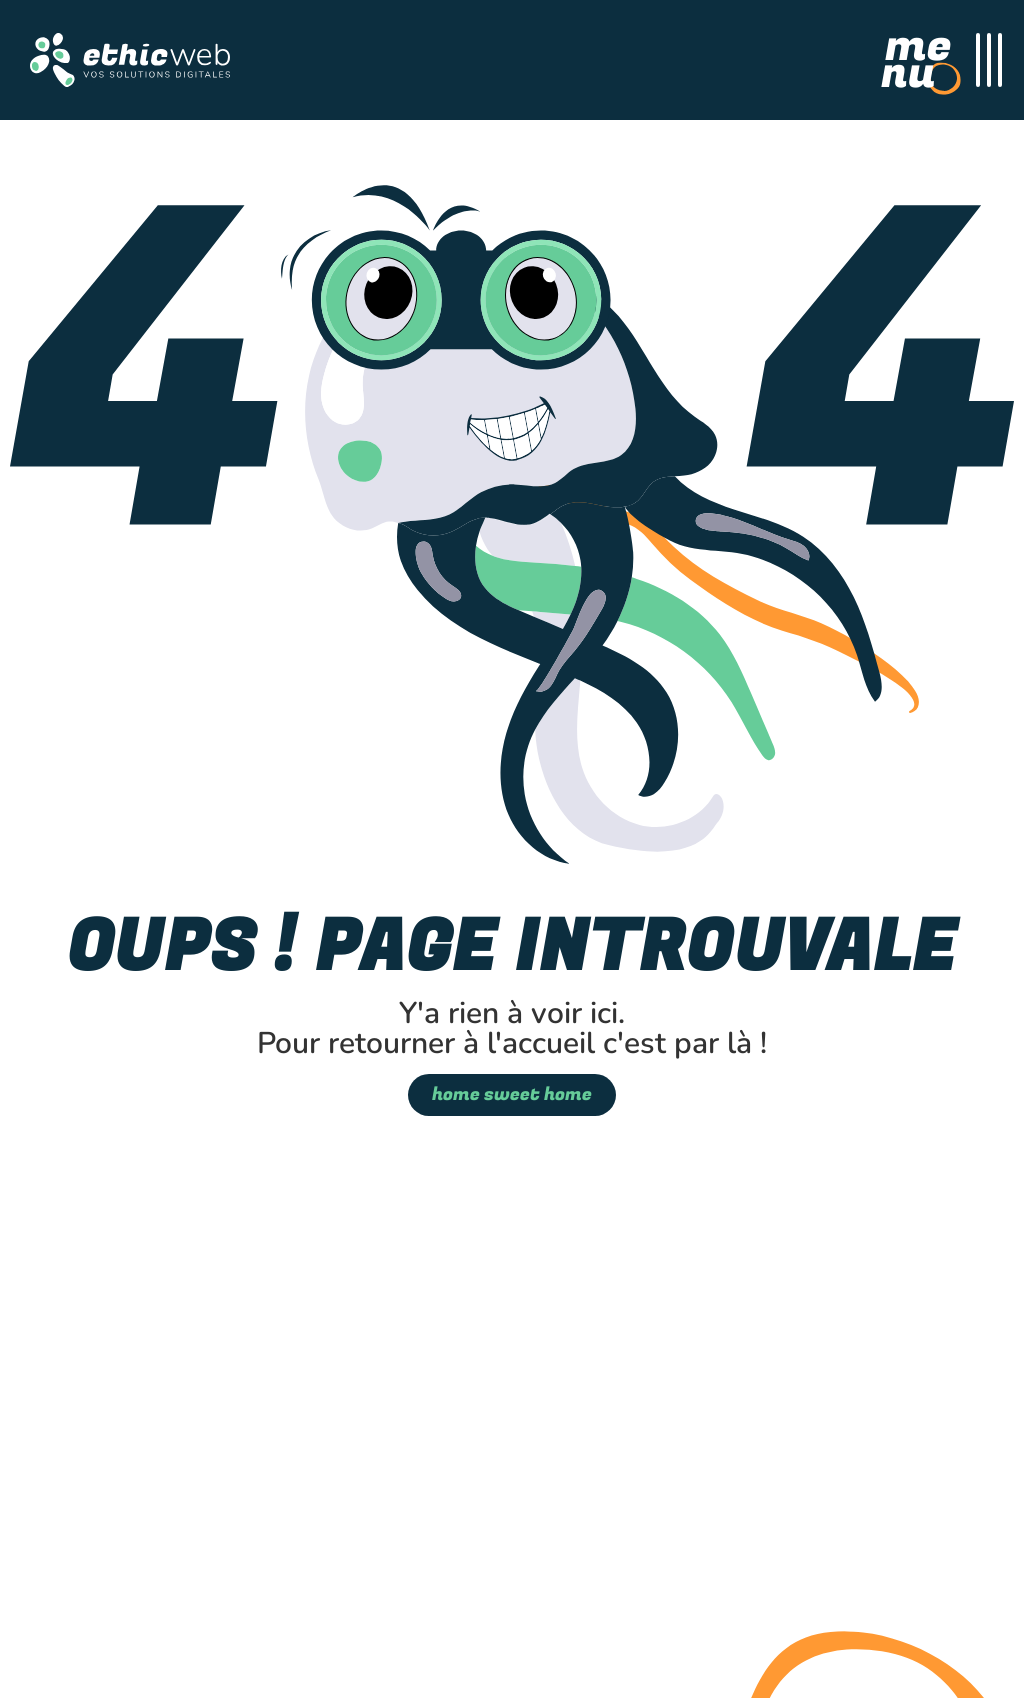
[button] (130, 60)
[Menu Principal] (941, 60)
